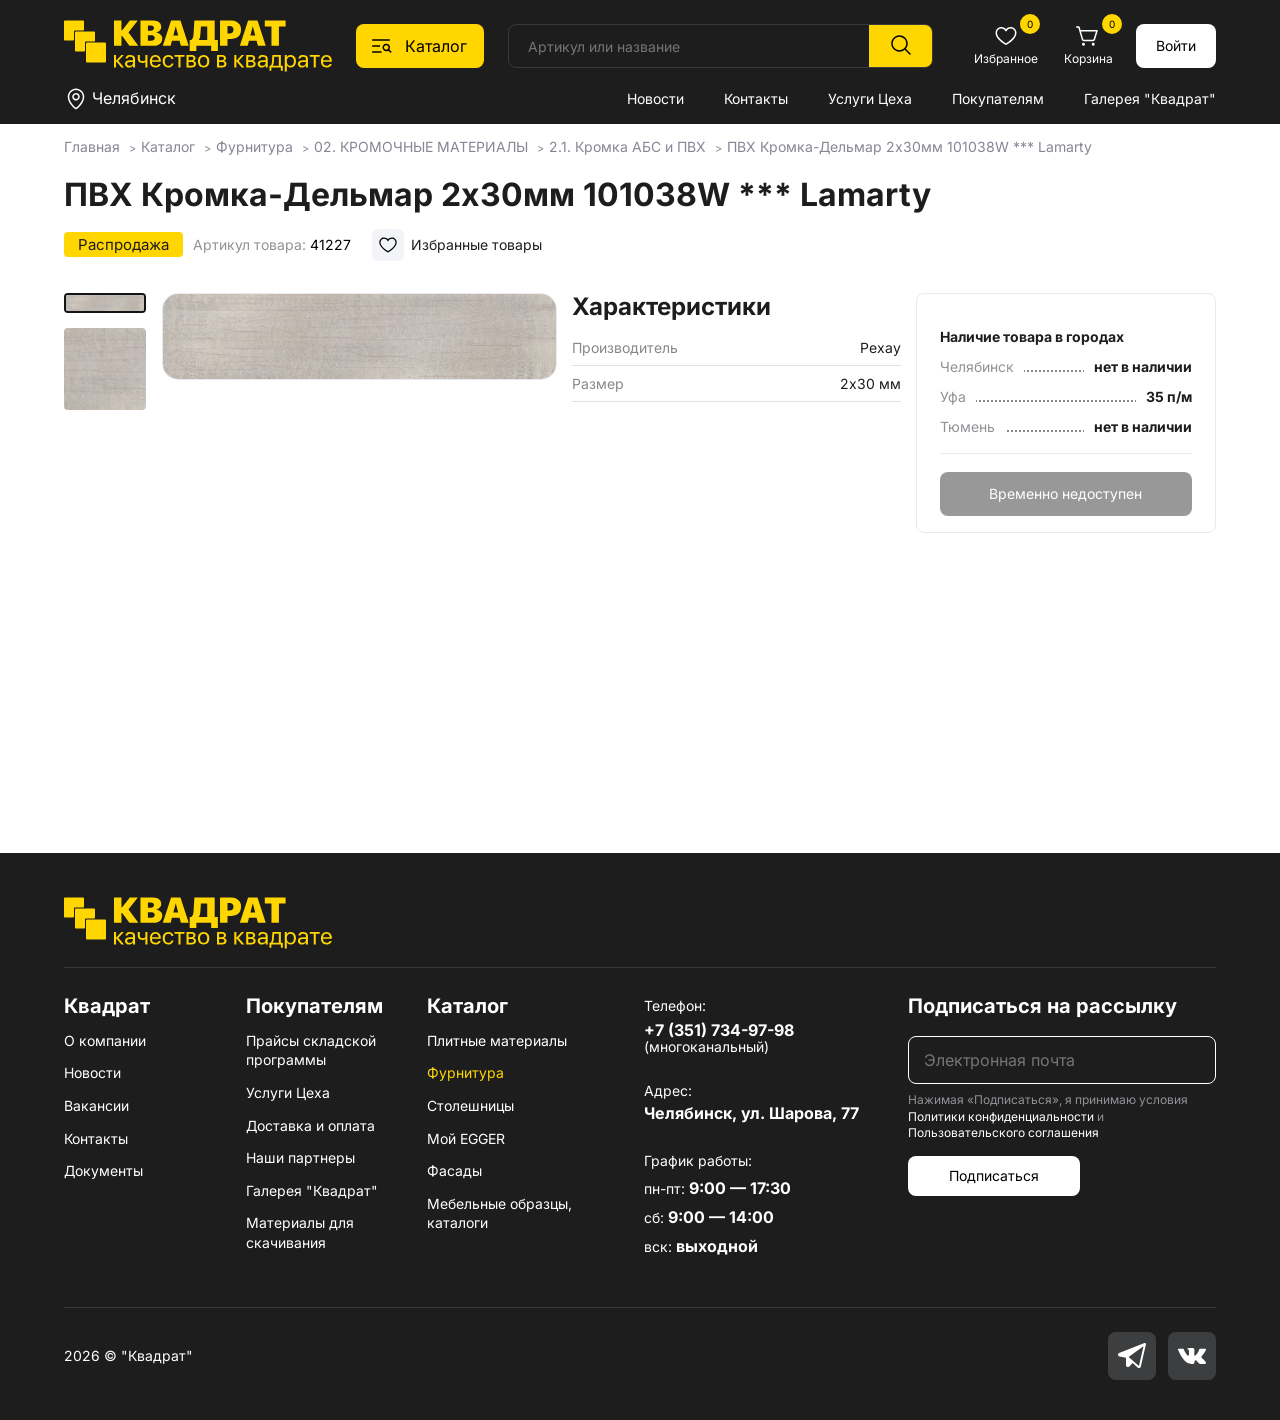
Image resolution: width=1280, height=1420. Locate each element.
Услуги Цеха (870, 98)
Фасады (454, 1170)
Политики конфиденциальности (1001, 1116)
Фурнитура (465, 1072)
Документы (103, 1170)
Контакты (756, 98)
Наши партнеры (300, 1157)
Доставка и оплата (310, 1125)
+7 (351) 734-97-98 (719, 1030)
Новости (655, 98)
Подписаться (994, 1175)
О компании (105, 1040)
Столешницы (470, 1105)
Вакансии (96, 1105)
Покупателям (998, 98)
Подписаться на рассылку (1042, 1006)
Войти (1176, 45)
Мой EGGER (466, 1138)
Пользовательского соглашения (1003, 1132)
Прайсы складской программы (311, 1050)
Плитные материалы (497, 1040)
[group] (359, 544)
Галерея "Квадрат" (1150, 98)
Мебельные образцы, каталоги (499, 1213)
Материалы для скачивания (300, 1232)
